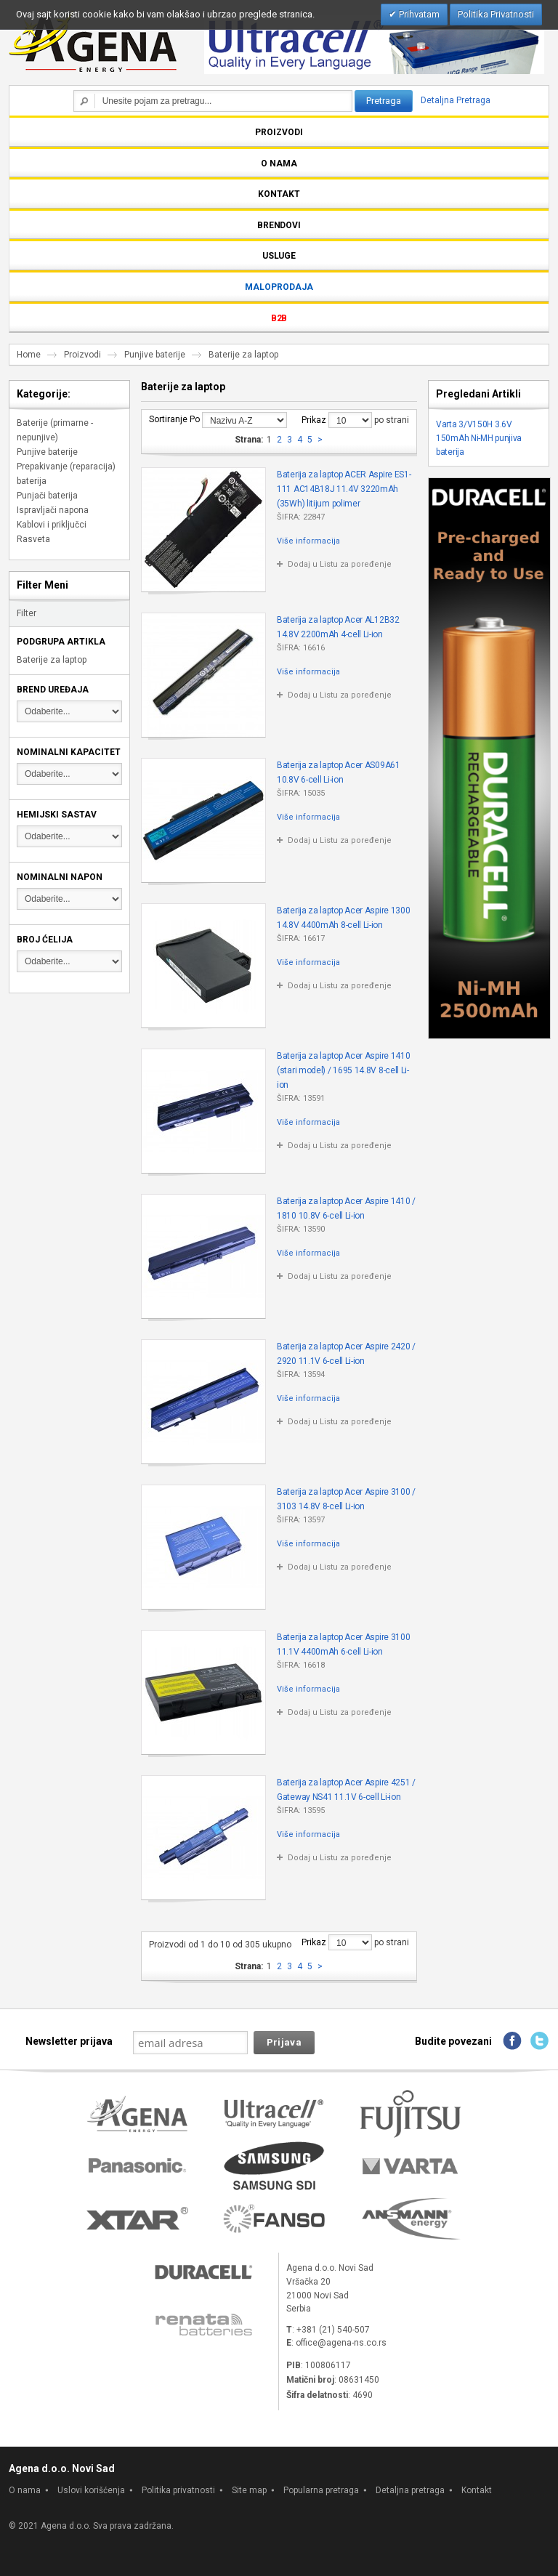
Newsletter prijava (69, 2041)
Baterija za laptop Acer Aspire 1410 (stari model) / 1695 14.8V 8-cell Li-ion (344, 1070)
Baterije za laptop (51, 660)
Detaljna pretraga (410, 2490)
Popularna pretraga (321, 2490)
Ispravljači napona (53, 510)
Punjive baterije (154, 355)
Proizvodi (82, 355)
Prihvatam (418, 14)
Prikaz (314, 420)
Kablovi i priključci (51, 525)
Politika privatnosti (178, 2490)
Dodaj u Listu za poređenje (340, 564)
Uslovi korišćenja (91, 2490)
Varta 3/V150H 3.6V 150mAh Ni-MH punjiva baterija (479, 437)
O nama (25, 2490)
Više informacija (308, 541)
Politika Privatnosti (496, 14)
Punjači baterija (47, 495)
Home (29, 355)
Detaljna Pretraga (455, 100)
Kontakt (476, 2490)
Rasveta (33, 539)
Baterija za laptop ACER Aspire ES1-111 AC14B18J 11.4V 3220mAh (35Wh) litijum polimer (344, 489)
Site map (249, 2490)
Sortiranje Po (174, 419)
